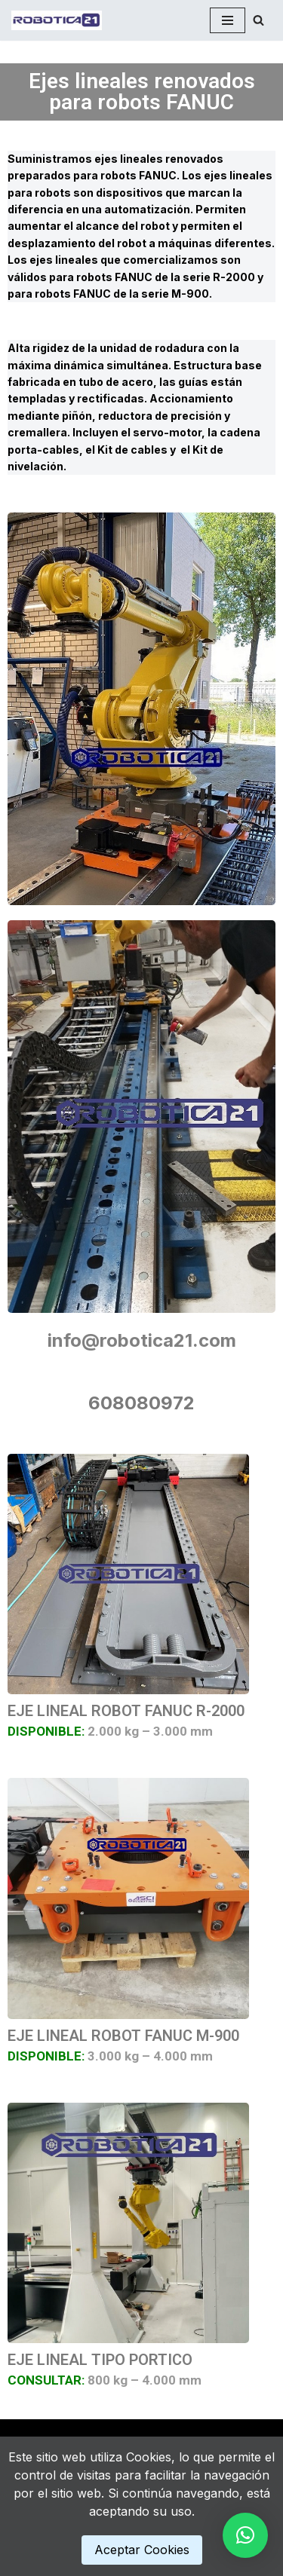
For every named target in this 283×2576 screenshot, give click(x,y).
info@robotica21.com (142, 1340)
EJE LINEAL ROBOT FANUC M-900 (123, 2036)
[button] (245, 2535)
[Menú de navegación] (227, 20)
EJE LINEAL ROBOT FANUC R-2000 (126, 1711)
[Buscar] (258, 20)
